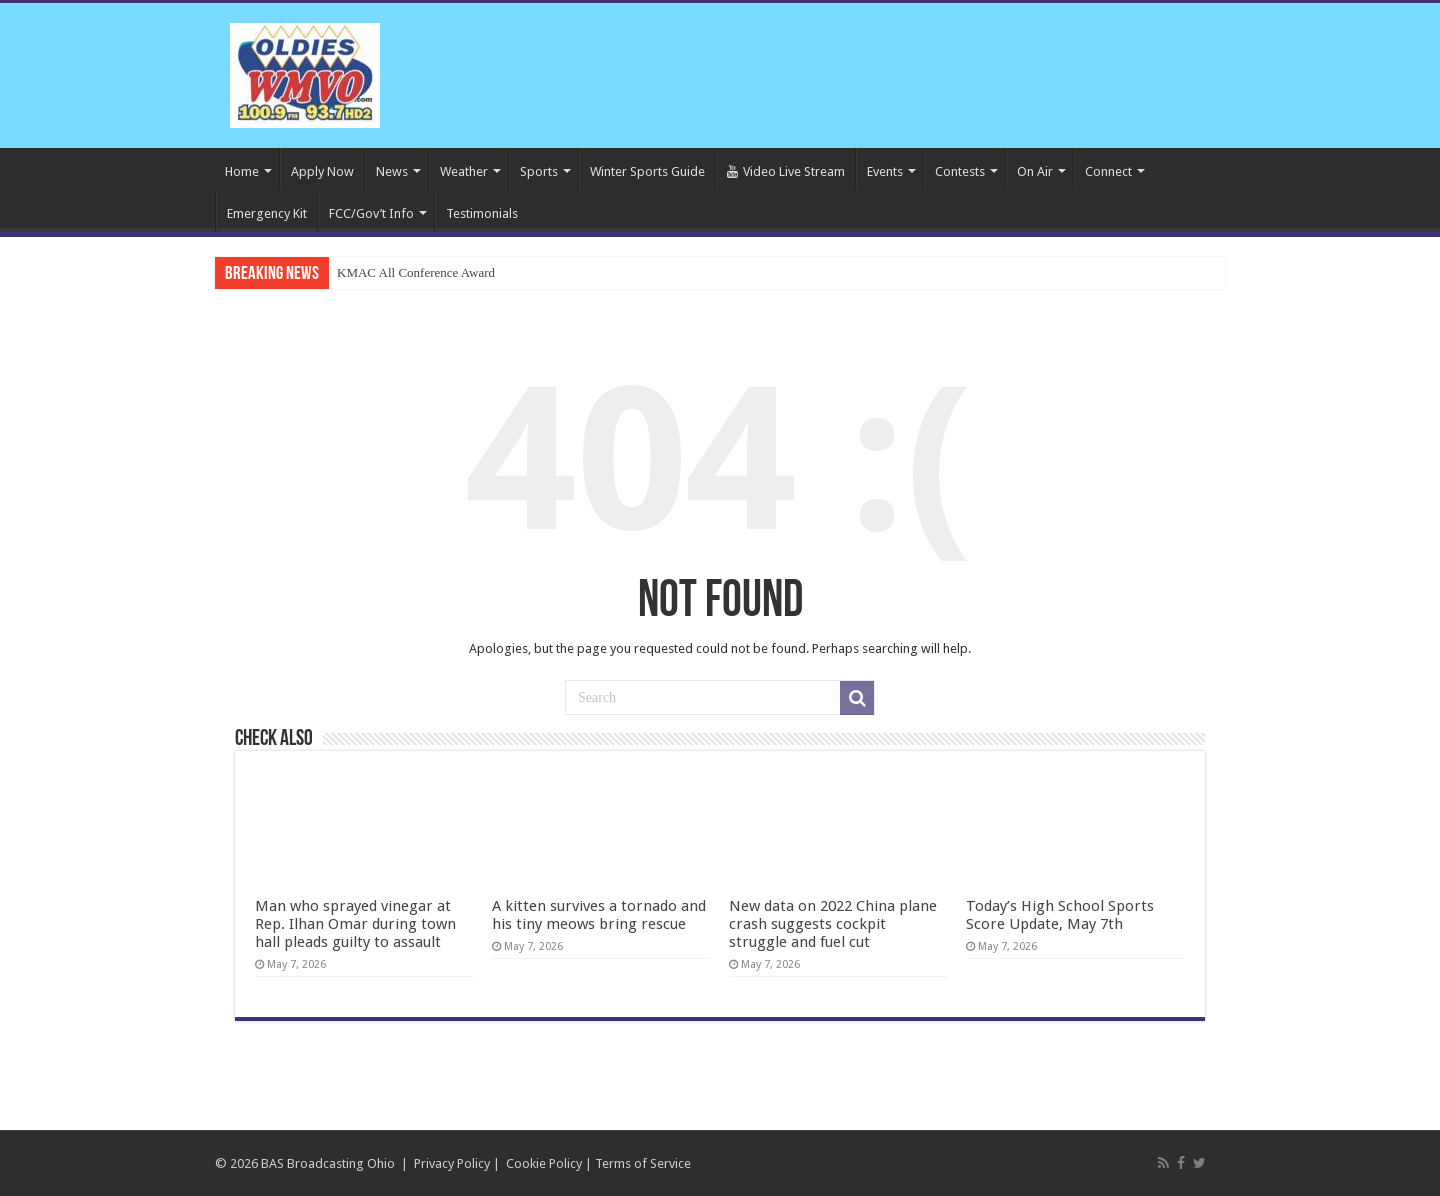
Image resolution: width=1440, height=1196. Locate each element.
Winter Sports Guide (647, 171)
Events (885, 171)
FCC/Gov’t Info (371, 213)
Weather (464, 171)
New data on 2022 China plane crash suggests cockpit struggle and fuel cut (833, 924)
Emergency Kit (267, 213)
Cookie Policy (544, 1163)
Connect (1108, 171)
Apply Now (322, 171)
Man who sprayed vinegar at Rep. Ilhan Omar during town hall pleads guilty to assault (355, 924)
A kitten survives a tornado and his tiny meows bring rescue (599, 915)
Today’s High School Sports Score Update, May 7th (1060, 915)
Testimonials (482, 213)
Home (242, 171)
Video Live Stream (786, 171)
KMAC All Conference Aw (407, 272)
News (392, 171)
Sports (539, 171)
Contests (960, 171)
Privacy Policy (452, 1163)
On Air (1035, 171)
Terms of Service (643, 1163)
